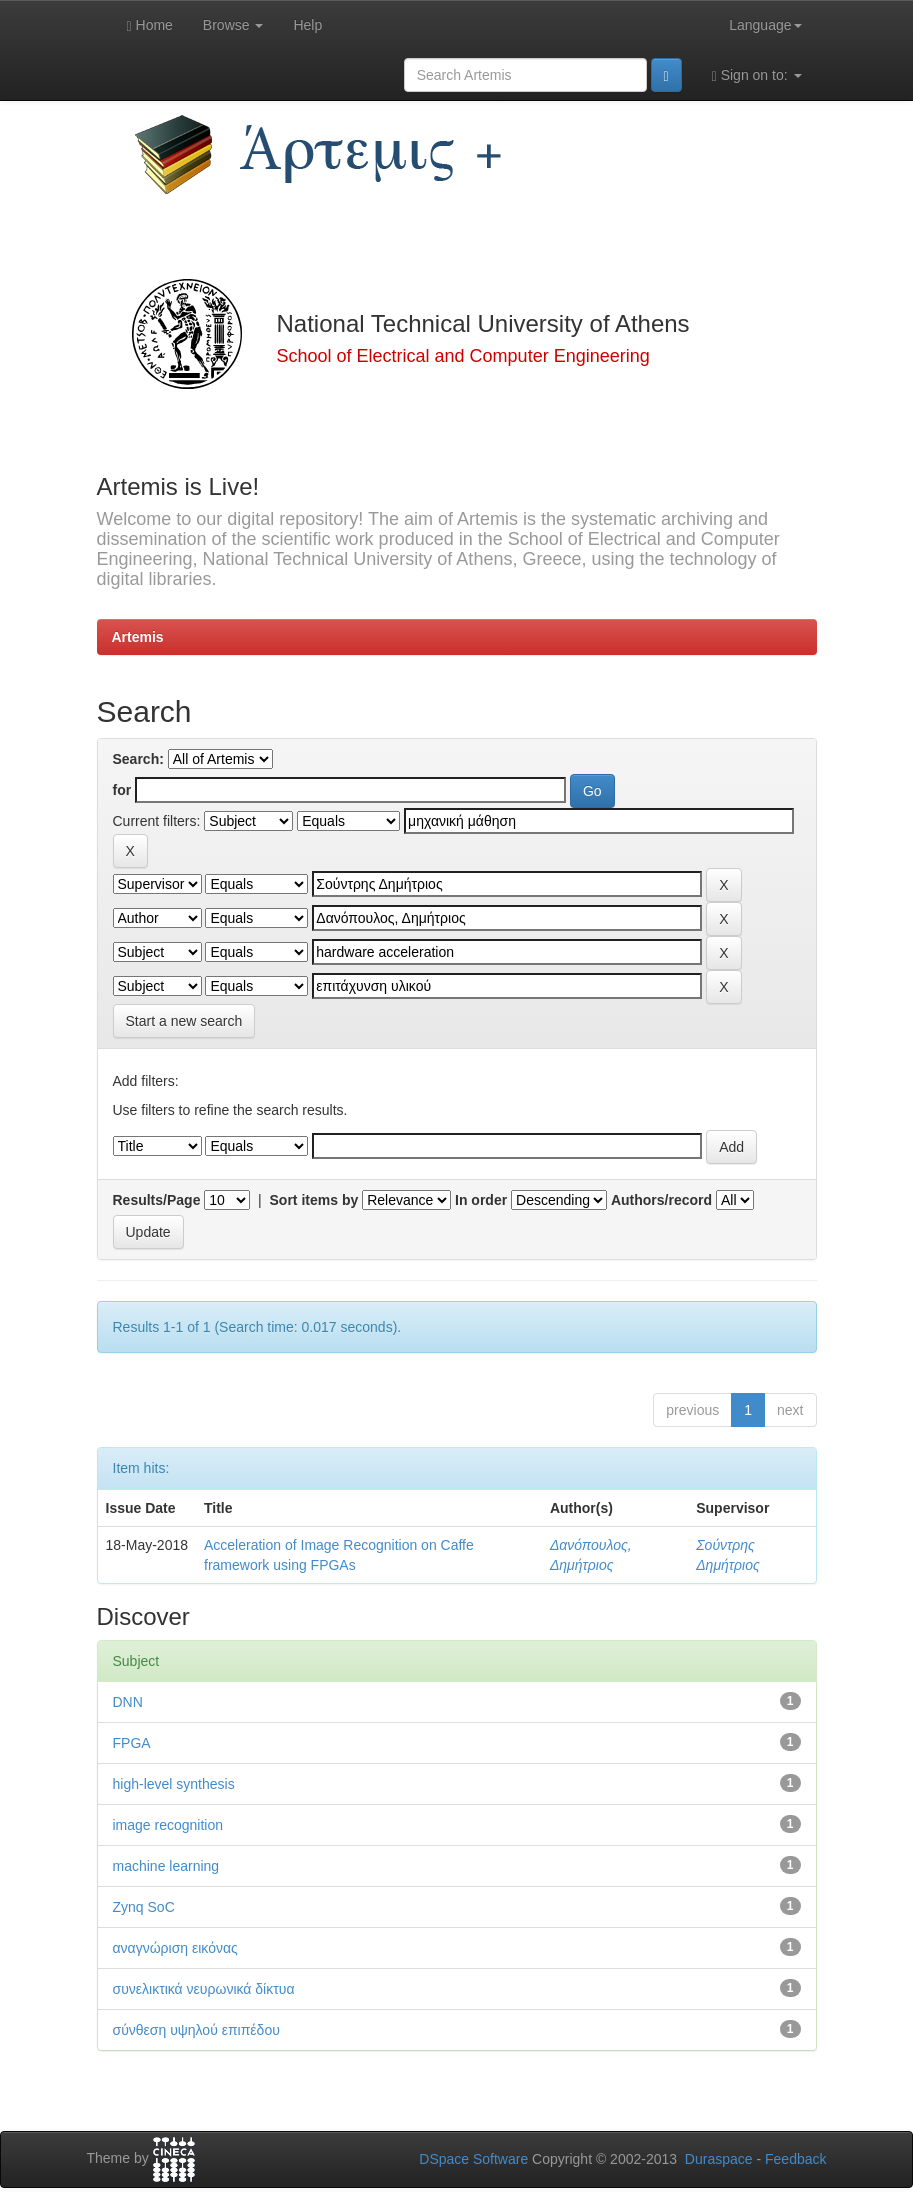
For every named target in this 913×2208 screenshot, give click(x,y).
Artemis (138, 637)
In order (481, 1200)
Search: (138, 759)
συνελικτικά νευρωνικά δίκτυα (204, 1989)
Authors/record (661, 1200)
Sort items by (314, 1200)
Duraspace (719, 2159)
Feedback (795, 2159)
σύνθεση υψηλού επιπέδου (196, 2030)
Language (765, 25)
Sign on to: (757, 75)
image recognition (168, 1825)
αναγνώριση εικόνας (175, 1948)
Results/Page (157, 1200)
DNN (128, 1702)
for (122, 790)
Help (307, 25)
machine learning (166, 1866)
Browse (233, 25)
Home (150, 25)
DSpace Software (473, 2159)
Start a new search (184, 1021)
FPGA (132, 1743)
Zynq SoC (144, 1907)
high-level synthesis (174, 1784)
